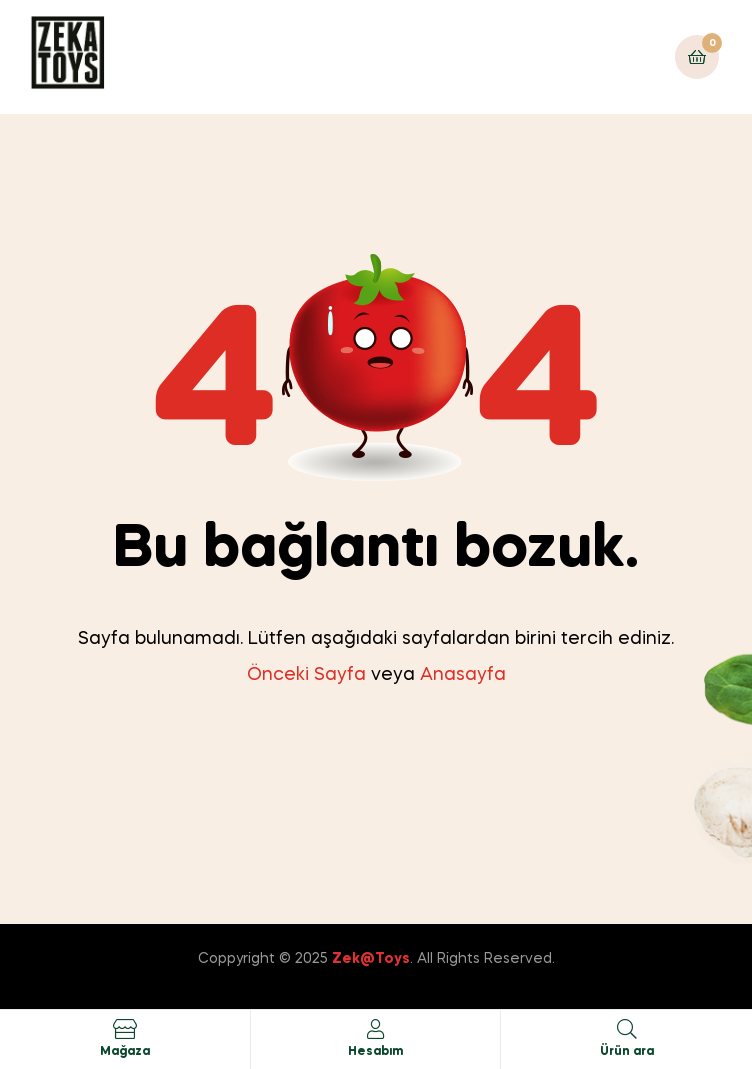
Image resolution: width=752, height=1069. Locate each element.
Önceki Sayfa (306, 675)
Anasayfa (463, 675)
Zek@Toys (371, 959)
